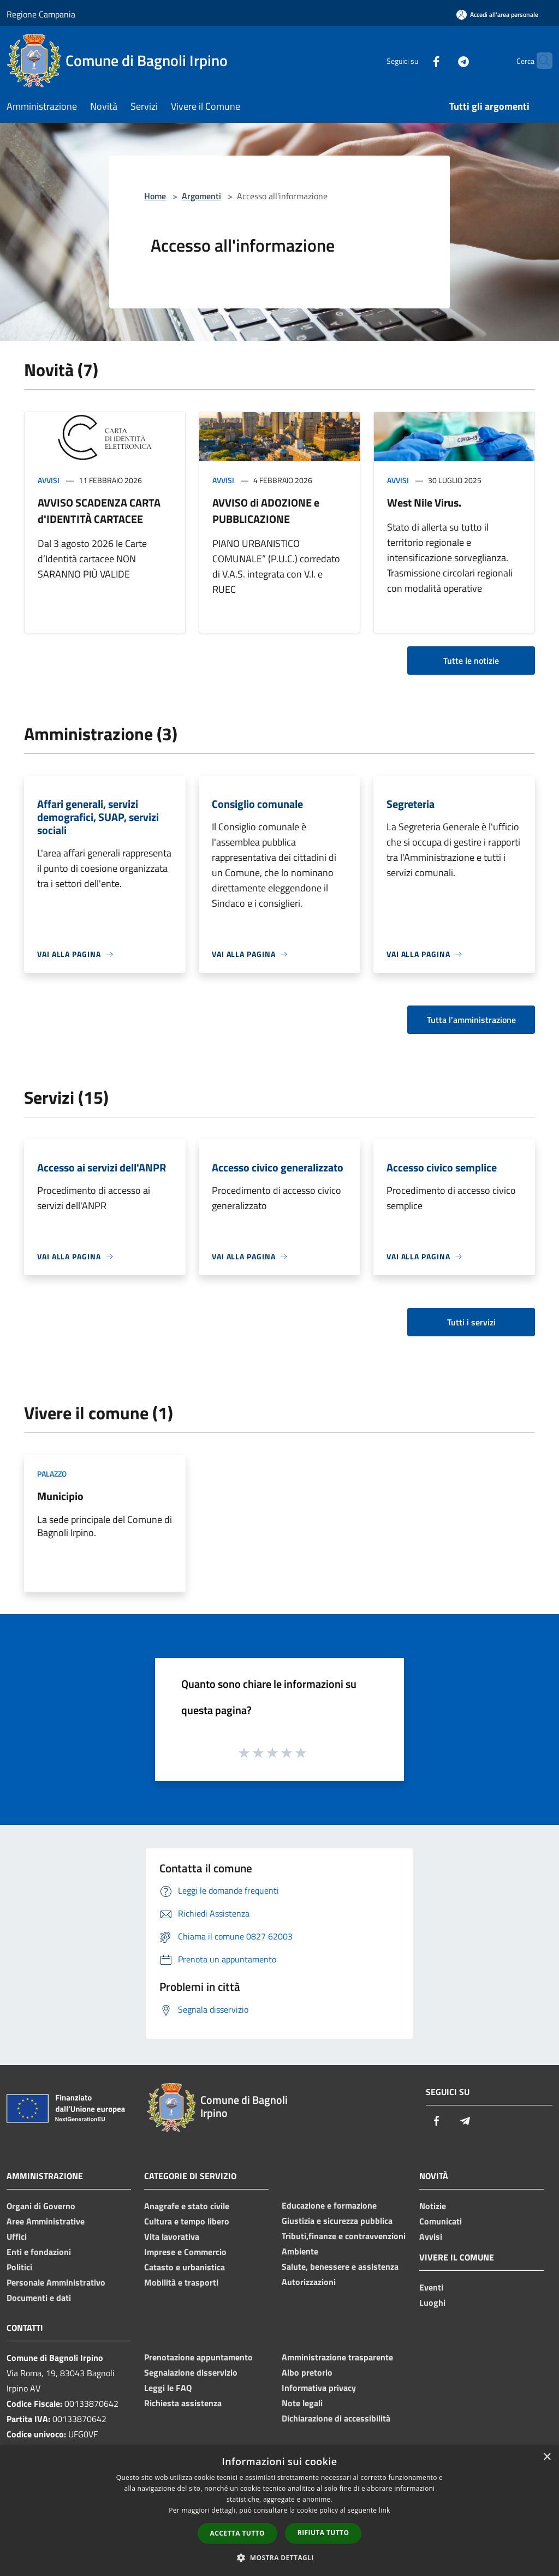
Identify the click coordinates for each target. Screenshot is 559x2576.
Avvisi (49, 480)
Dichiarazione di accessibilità (336, 2418)
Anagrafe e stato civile (186, 2205)
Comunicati (440, 2221)
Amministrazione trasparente (337, 2357)
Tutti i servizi (471, 1322)
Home (155, 196)
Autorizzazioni (309, 2281)
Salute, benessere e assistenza (340, 2266)
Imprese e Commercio (185, 2251)
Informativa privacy (319, 2387)
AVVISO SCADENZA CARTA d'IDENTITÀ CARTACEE (99, 510)
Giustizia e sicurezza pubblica (337, 2220)
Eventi (431, 2287)
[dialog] (279, 2511)
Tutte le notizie (471, 660)
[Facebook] (415, 60)
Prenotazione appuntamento (198, 2357)
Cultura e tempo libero (186, 2221)
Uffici (17, 2236)
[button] (279, 2557)
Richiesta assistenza (183, 2403)
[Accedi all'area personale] (497, 14)
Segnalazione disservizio (190, 2372)
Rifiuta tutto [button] (323, 2532)
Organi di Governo (41, 2205)
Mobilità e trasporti (181, 2282)
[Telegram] (442, 60)
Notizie (432, 2205)
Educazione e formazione (329, 2205)
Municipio (60, 1496)
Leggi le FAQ (168, 2387)
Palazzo (52, 1473)
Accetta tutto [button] (237, 2533)
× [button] (547, 2457)
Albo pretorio (307, 2372)
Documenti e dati (39, 2297)
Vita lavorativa (171, 2236)
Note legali (302, 2403)
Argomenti (201, 196)
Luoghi (432, 2302)
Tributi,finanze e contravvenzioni (344, 2235)
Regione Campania (41, 14)
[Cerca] (539, 60)
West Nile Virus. (424, 502)
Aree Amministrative (46, 2221)
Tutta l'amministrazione (471, 1019)
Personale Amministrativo (56, 2282)
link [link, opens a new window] (384, 2510)
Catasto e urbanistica (184, 2267)
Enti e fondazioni (39, 2251)
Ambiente (300, 2251)
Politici (19, 2267)
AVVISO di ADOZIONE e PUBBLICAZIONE (265, 510)
